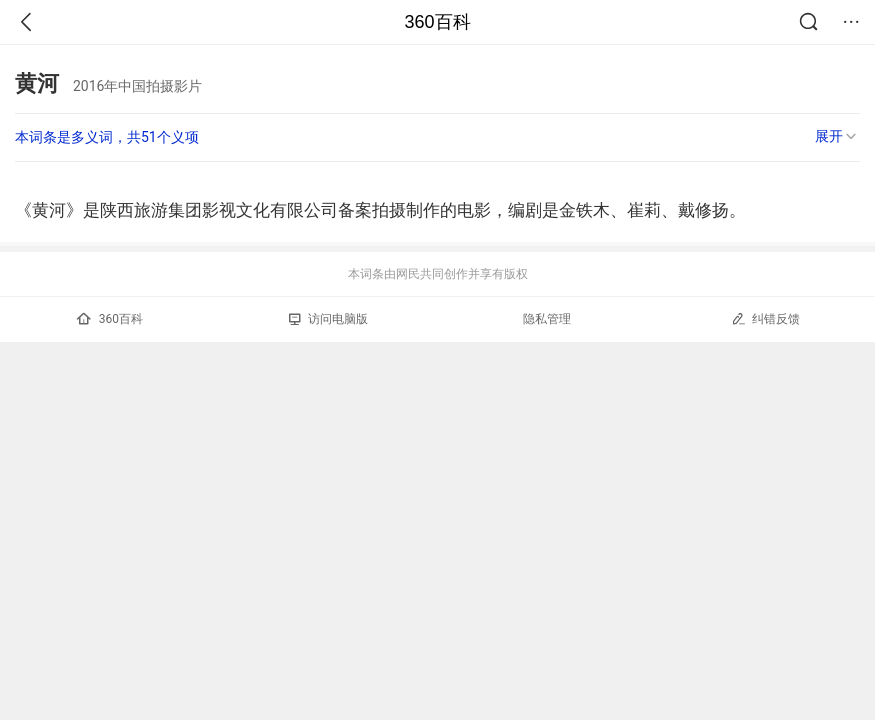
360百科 (437, 22)
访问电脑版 (328, 319)
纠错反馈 (765, 318)
